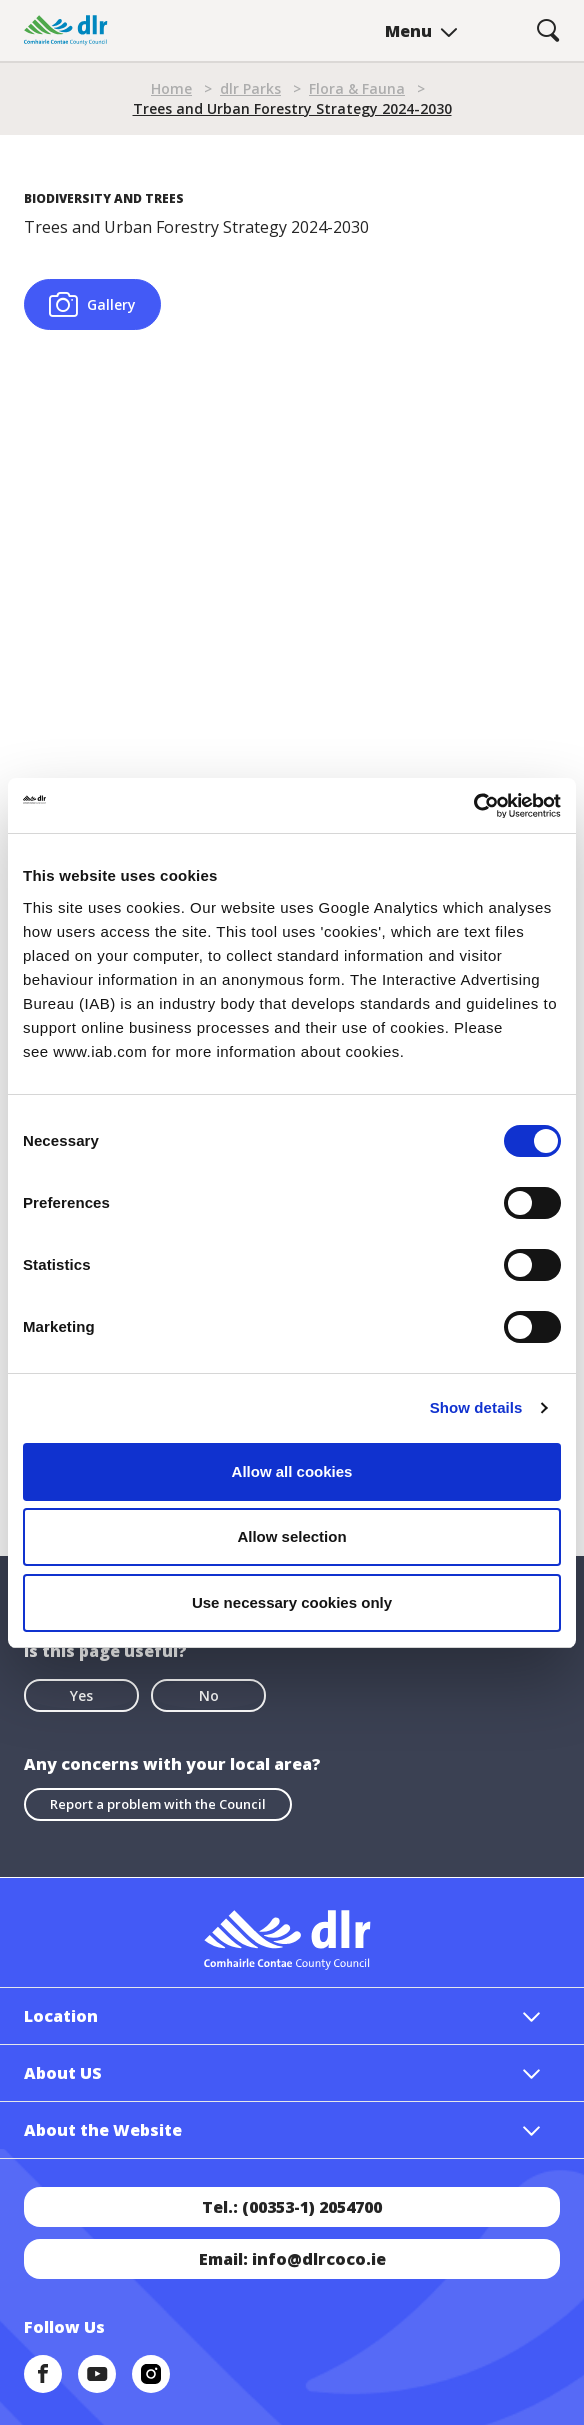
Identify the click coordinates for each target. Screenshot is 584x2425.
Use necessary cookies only (292, 1602)
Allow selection (291, 1536)
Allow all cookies (292, 1471)
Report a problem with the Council (158, 1804)
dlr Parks (250, 88)
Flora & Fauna (357, 88)
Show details (476, 1407)
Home (171, 88)
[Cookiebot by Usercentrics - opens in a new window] (473, 806)
